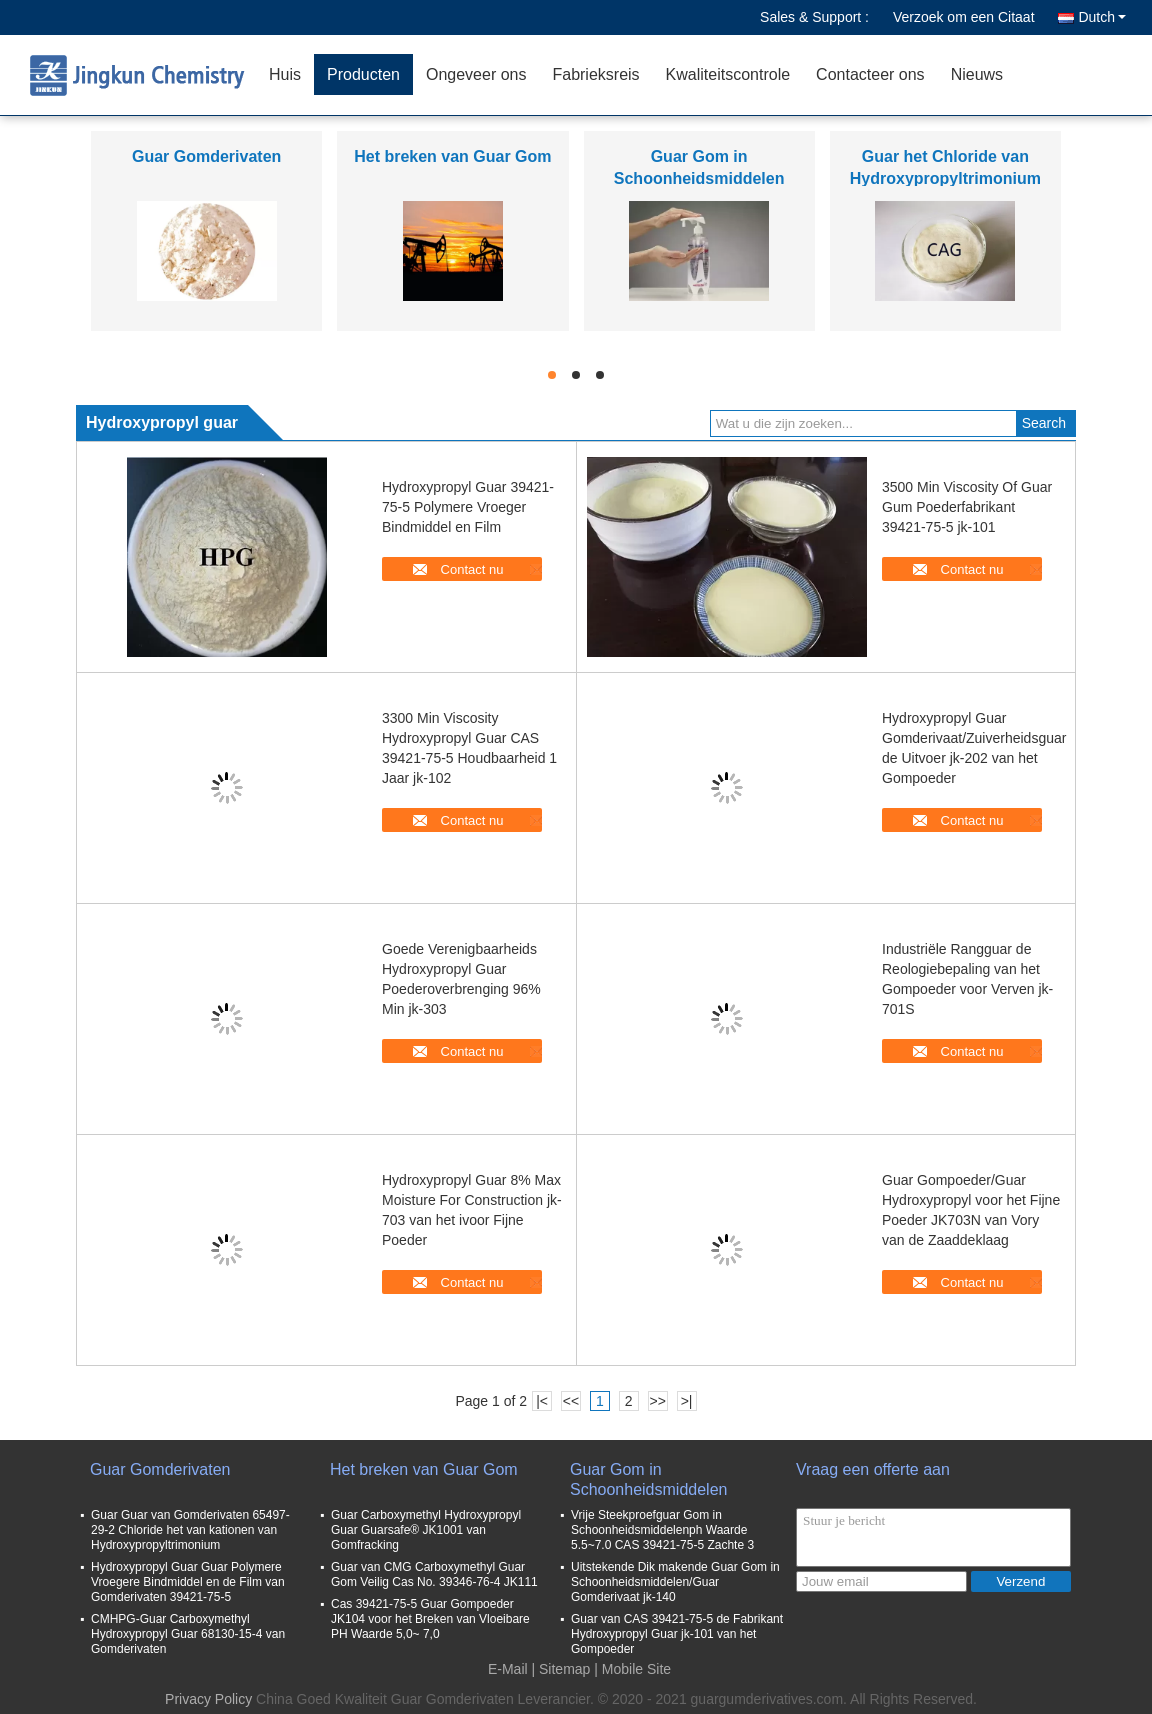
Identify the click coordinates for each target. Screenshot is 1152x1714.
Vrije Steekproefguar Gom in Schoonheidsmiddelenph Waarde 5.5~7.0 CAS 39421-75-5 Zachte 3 (662, 1530)
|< (542, 1401)
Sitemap (564, 1669)
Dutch (1102, 17)
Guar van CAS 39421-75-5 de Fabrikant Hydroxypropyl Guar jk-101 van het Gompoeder (677, 1634)
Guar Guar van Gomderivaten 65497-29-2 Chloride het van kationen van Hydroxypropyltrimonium (190, 1530)
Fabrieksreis (595, 74)
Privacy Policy (208, 1699)
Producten (363, 74)
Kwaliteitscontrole (728, 74)
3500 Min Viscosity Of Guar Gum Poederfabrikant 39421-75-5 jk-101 (967, 507)
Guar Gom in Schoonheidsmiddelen (648, 1479)
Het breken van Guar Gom (452, 156)
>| (687, 1401)
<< (571, 1401)
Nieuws (977, 74)
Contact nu (472, 569)
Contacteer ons (870, 74)
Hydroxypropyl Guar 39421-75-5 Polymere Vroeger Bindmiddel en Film (468, 507)
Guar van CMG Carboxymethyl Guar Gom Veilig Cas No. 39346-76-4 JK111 (434, 1574)
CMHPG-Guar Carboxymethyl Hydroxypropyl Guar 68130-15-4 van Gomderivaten (188, 1634)
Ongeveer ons (476, 74)
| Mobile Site (632, 1669)
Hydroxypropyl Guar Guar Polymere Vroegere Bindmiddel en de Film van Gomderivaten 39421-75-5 (188, 1582)
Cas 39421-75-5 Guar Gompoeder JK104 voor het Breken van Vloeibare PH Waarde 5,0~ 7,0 (430, 1619)
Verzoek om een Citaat (964, 17)
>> (657, 1401)
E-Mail (508, 1669)
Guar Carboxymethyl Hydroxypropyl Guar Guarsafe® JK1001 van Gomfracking (426, 1530)
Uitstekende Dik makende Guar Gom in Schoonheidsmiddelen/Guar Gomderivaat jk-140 (675, 1582)
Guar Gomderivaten (206, 156)
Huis (285, 74)
